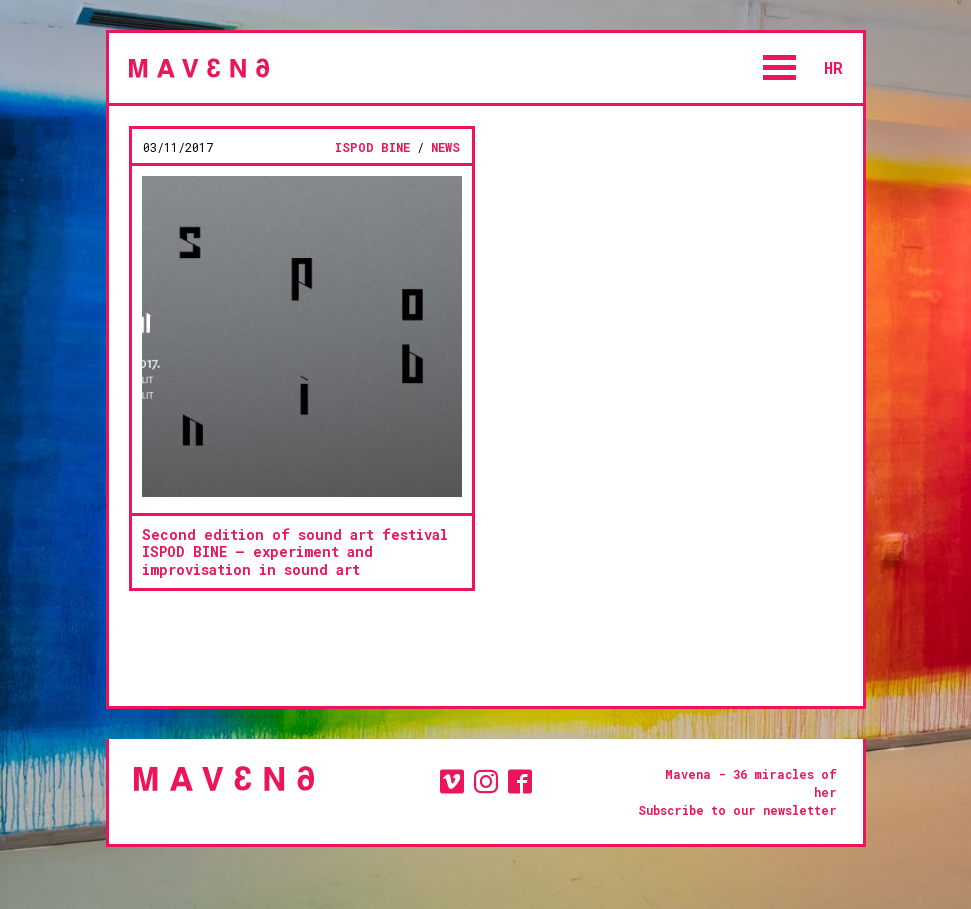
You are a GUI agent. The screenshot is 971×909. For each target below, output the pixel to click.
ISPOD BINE (372, 147)
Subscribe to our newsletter (737, 810)
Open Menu (780, 67)
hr (833, 67)
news (445, 147)
